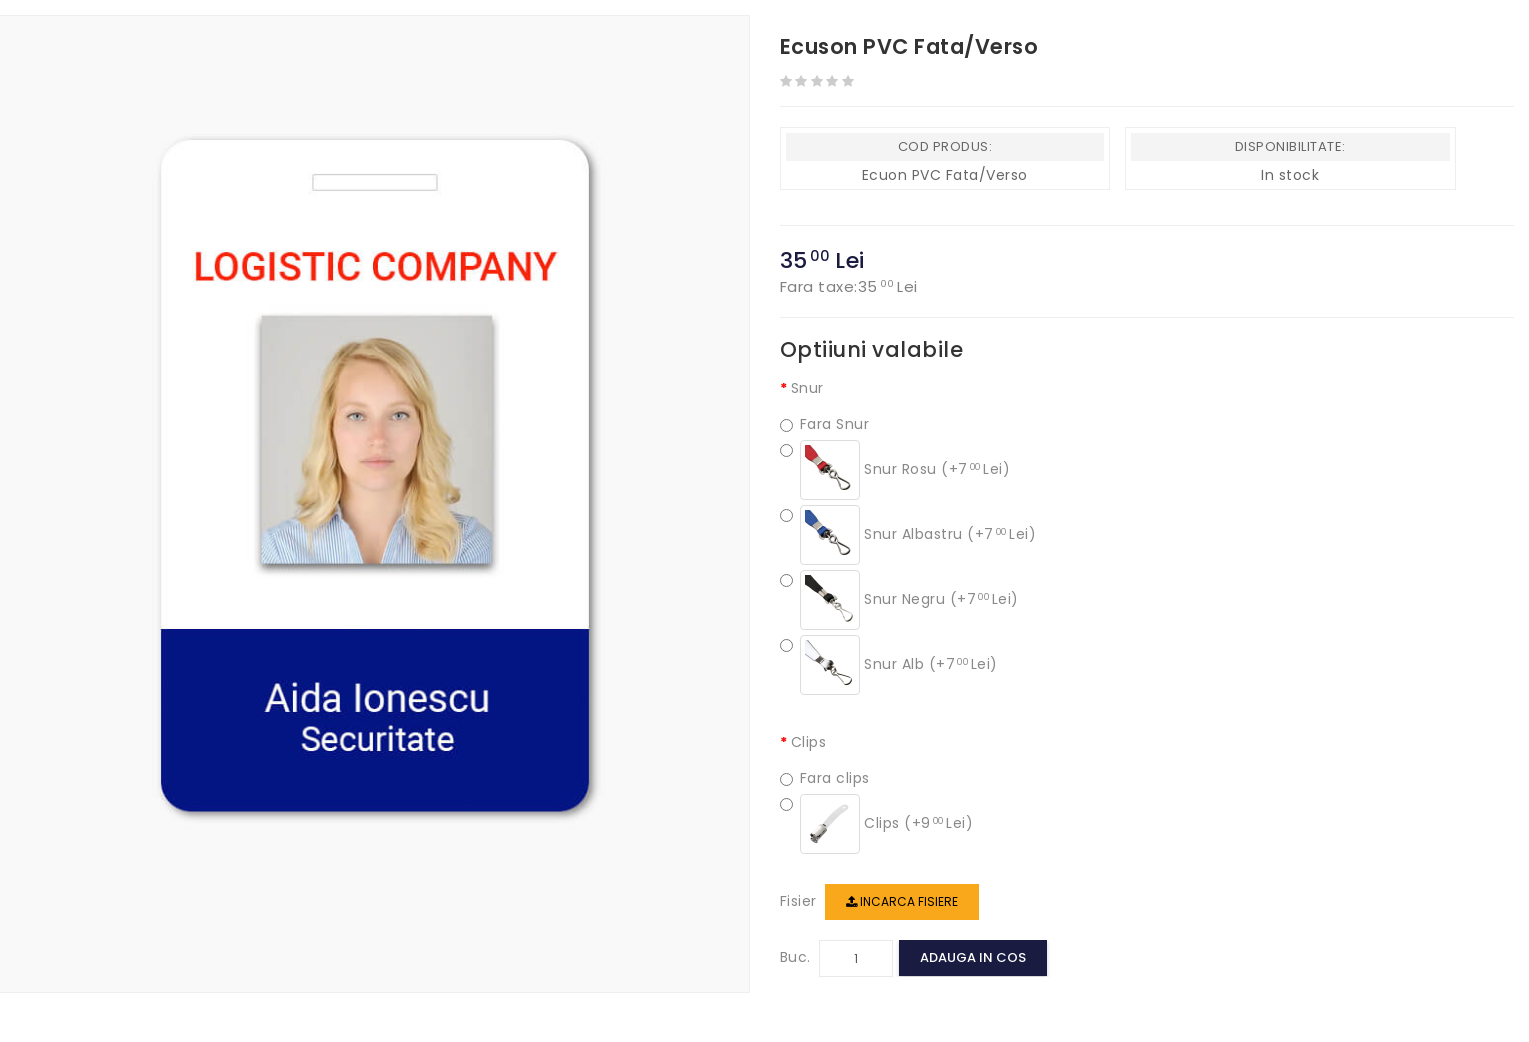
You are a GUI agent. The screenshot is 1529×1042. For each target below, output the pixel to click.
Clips (809, 742)
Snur (807, 388)
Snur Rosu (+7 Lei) (895, 470)
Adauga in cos (973, 957)
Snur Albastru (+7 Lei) (908, 535)
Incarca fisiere (902, 901)
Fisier (798, 901)
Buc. (795, 957)
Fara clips (825, 778)
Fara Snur (825, 424)
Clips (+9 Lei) (877, 824)
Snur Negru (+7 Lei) (899, 600)
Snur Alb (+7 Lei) (889, 665)
